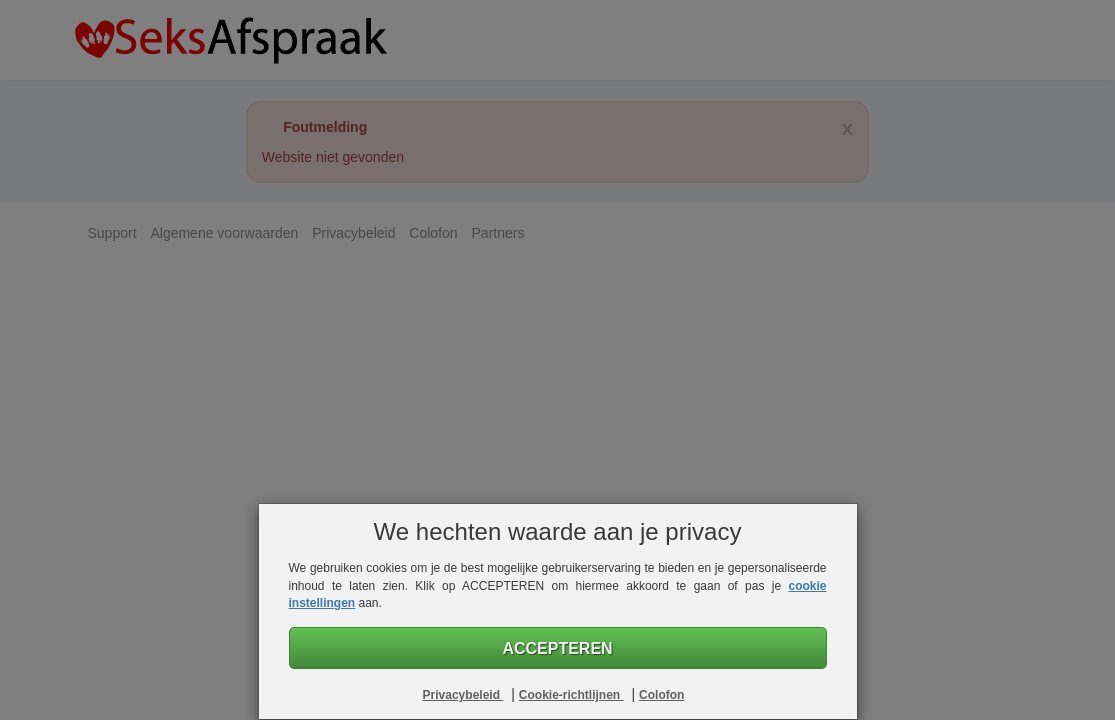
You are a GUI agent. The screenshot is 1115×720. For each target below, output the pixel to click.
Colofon (661, 695)
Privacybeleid (463, 695)
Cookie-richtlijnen (571, 695)
